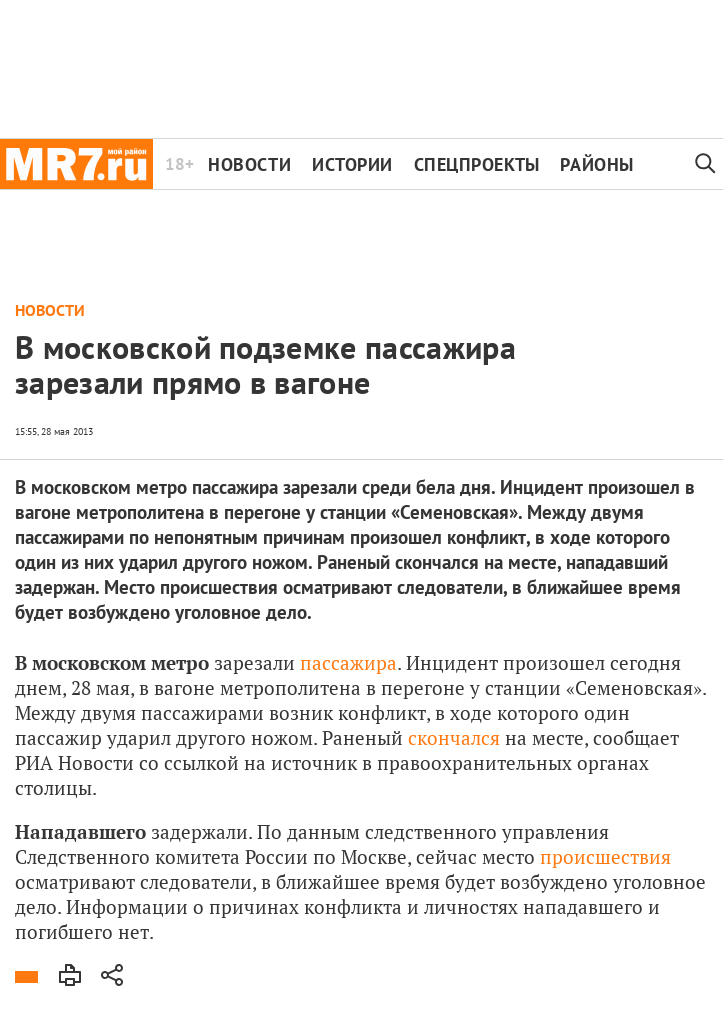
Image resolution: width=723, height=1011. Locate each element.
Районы (596, 164)
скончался (454, 737)
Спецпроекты (477, 164)
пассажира (348, 662)
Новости (249, 164)
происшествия (605, 856)
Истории (352, 164)
